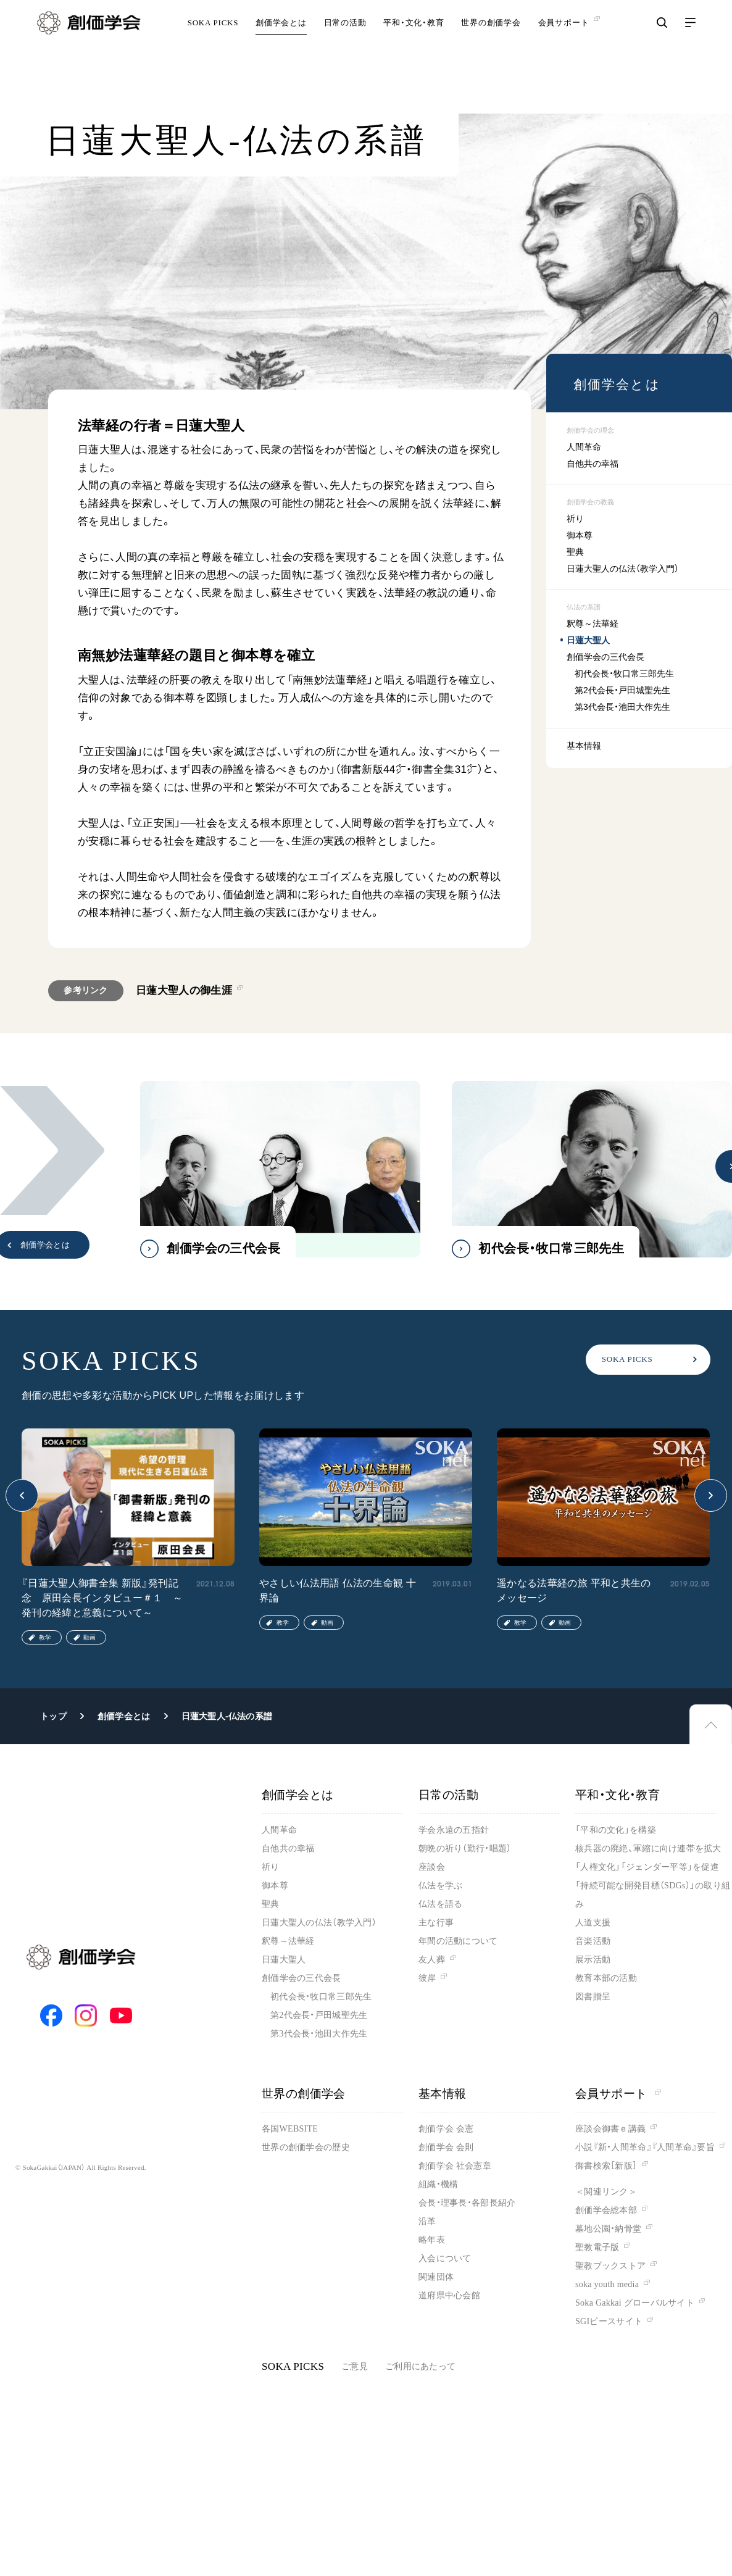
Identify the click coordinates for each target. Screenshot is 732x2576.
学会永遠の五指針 (453, 1830)
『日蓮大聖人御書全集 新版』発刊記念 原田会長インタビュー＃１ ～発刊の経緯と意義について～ (102, 1598)
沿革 (427, 2221)
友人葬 (431, 1959)
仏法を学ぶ (440, 1885)
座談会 (431, 1867)
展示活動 (592, 1959)
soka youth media (607, 2284)
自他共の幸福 (592, 464)
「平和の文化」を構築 (615, 1830)
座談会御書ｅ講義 (610, 2128)
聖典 (575, 552)
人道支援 (592, 1922)
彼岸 (427, 1978)
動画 (89, 1637)
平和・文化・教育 (413, 39)
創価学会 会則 (445, 2147)
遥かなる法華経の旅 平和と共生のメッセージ (574, 1590)
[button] (52, 1150)
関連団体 (436, 2277)
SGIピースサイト (609, 2321)
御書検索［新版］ (606, 2165)
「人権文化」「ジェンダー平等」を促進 (647, 1867)
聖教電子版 (597, 2247)
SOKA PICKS (213, 39)
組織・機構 (438, 2184)
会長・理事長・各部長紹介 (466, 2202)
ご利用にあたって (420, 2366)
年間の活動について (458, 1941)
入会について (445, 2258)
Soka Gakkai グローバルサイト (634, 2302)
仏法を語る (440, 1904)
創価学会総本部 (606, 2210)
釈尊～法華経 (592, 623)
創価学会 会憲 (445, 2128)
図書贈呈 (592, 1996)
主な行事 (436, 1922)
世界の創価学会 (490, 39)
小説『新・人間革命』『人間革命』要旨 (645, 2147)
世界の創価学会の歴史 (306, 2147)
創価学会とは (281, 39)
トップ (53, 1716)
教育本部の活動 (606, 1978)
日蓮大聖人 (588, 640)
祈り (575, 518)
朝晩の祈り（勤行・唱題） (464, 1848)
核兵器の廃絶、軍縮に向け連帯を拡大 (648, 1848)
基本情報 (584, 746)
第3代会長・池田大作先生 (622, 707)
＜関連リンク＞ (606, 2191)
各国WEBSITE (290, 2128)
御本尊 (580, 535)
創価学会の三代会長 (605, 657)
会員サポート (618, 2093)
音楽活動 (592, 1941)
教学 (45, 1637)
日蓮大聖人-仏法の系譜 (227, 1716)
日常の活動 (345, 39)
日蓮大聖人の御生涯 (184, 990)
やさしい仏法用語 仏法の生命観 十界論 (337, 1590)
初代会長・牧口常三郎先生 (624, 673)
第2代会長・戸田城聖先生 (622, 690)
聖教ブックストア (610, 2265)
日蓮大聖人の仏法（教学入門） (623, 568)
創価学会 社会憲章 (454, 2165)
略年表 (431, 2240)
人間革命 (584, 447)
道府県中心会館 (449, 2295)
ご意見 (354, 2366)
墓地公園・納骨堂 (608, 2228)
